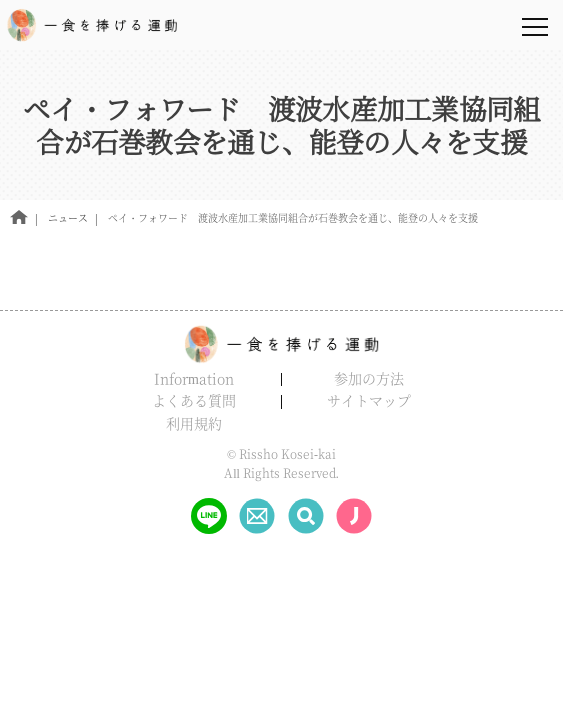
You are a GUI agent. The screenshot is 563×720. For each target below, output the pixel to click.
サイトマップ (369, 400)
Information (194, 378)
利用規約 (194, 423)
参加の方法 (369, 378)
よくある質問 (194, 400)
